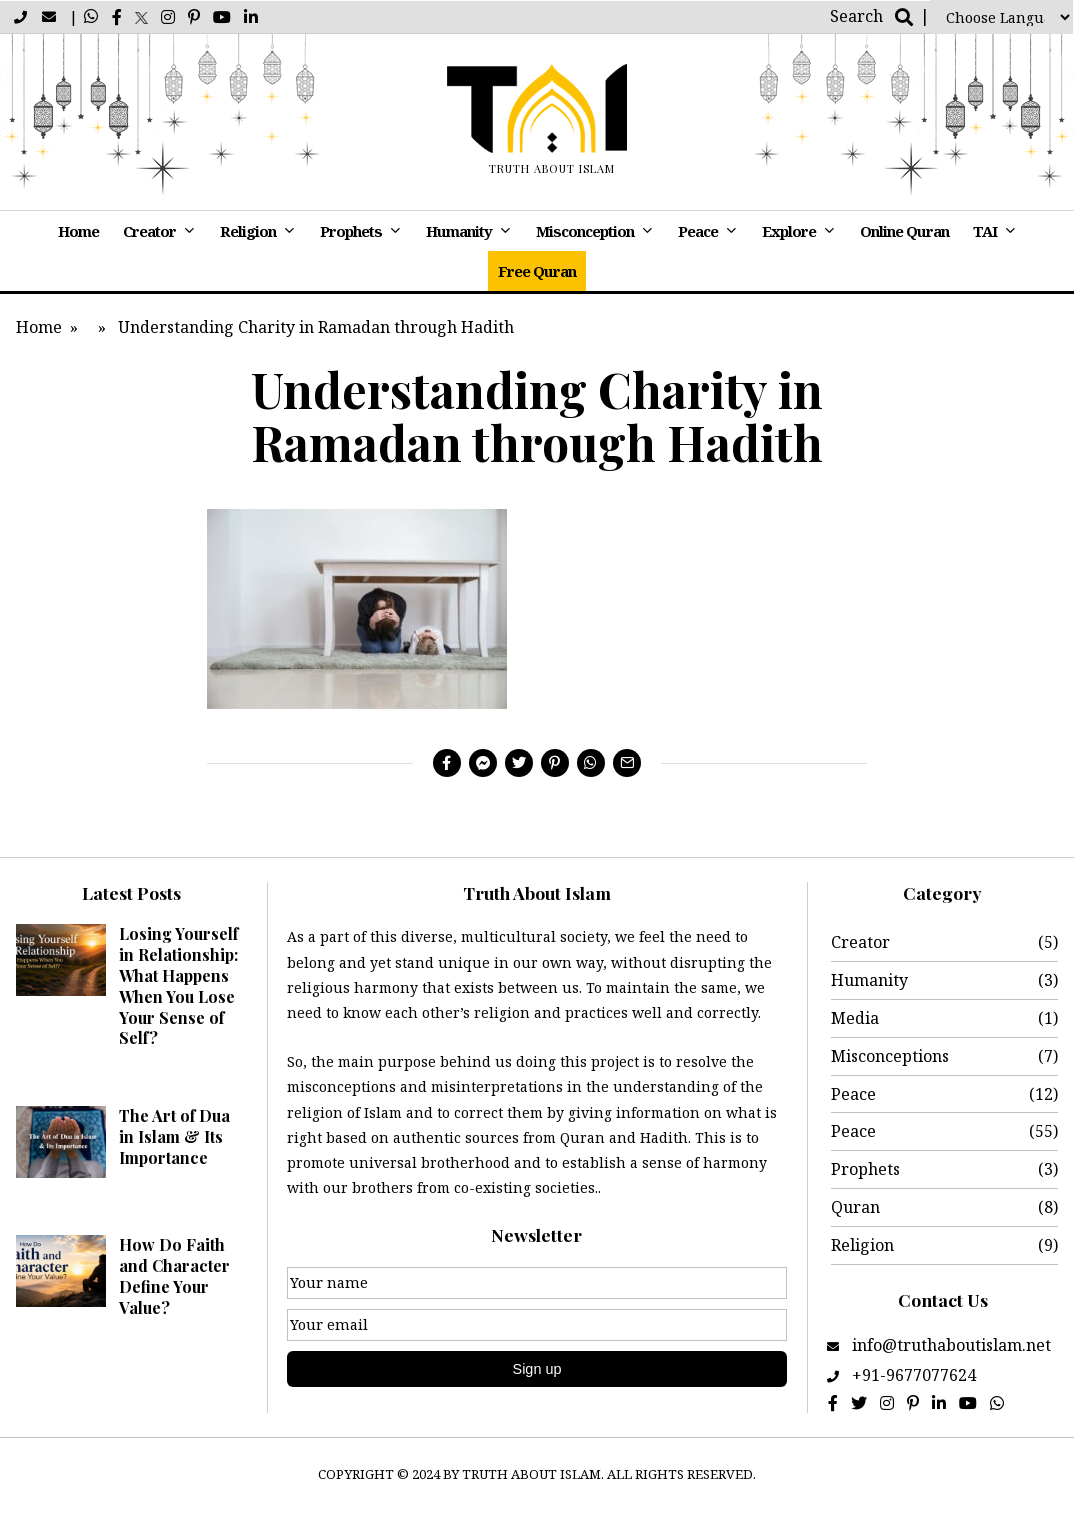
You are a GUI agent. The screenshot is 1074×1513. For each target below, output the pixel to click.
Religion (248, 231)
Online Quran (904, 231)
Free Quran (537, 271)
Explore (789, 231)
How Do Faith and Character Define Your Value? (174, 1275)
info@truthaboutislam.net (949, 1345)
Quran (855, 1207)
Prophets (351, 231)
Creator (149, 231)
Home (78, 231)
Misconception (585, 231)
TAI (985, 231)
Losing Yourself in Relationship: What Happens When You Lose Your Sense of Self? (178, 985)
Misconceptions (890, 1056)
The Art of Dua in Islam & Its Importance (174, 1136)
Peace (698, 231)
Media (855, 1018)
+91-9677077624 (914, 1375)
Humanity (459, 231)
